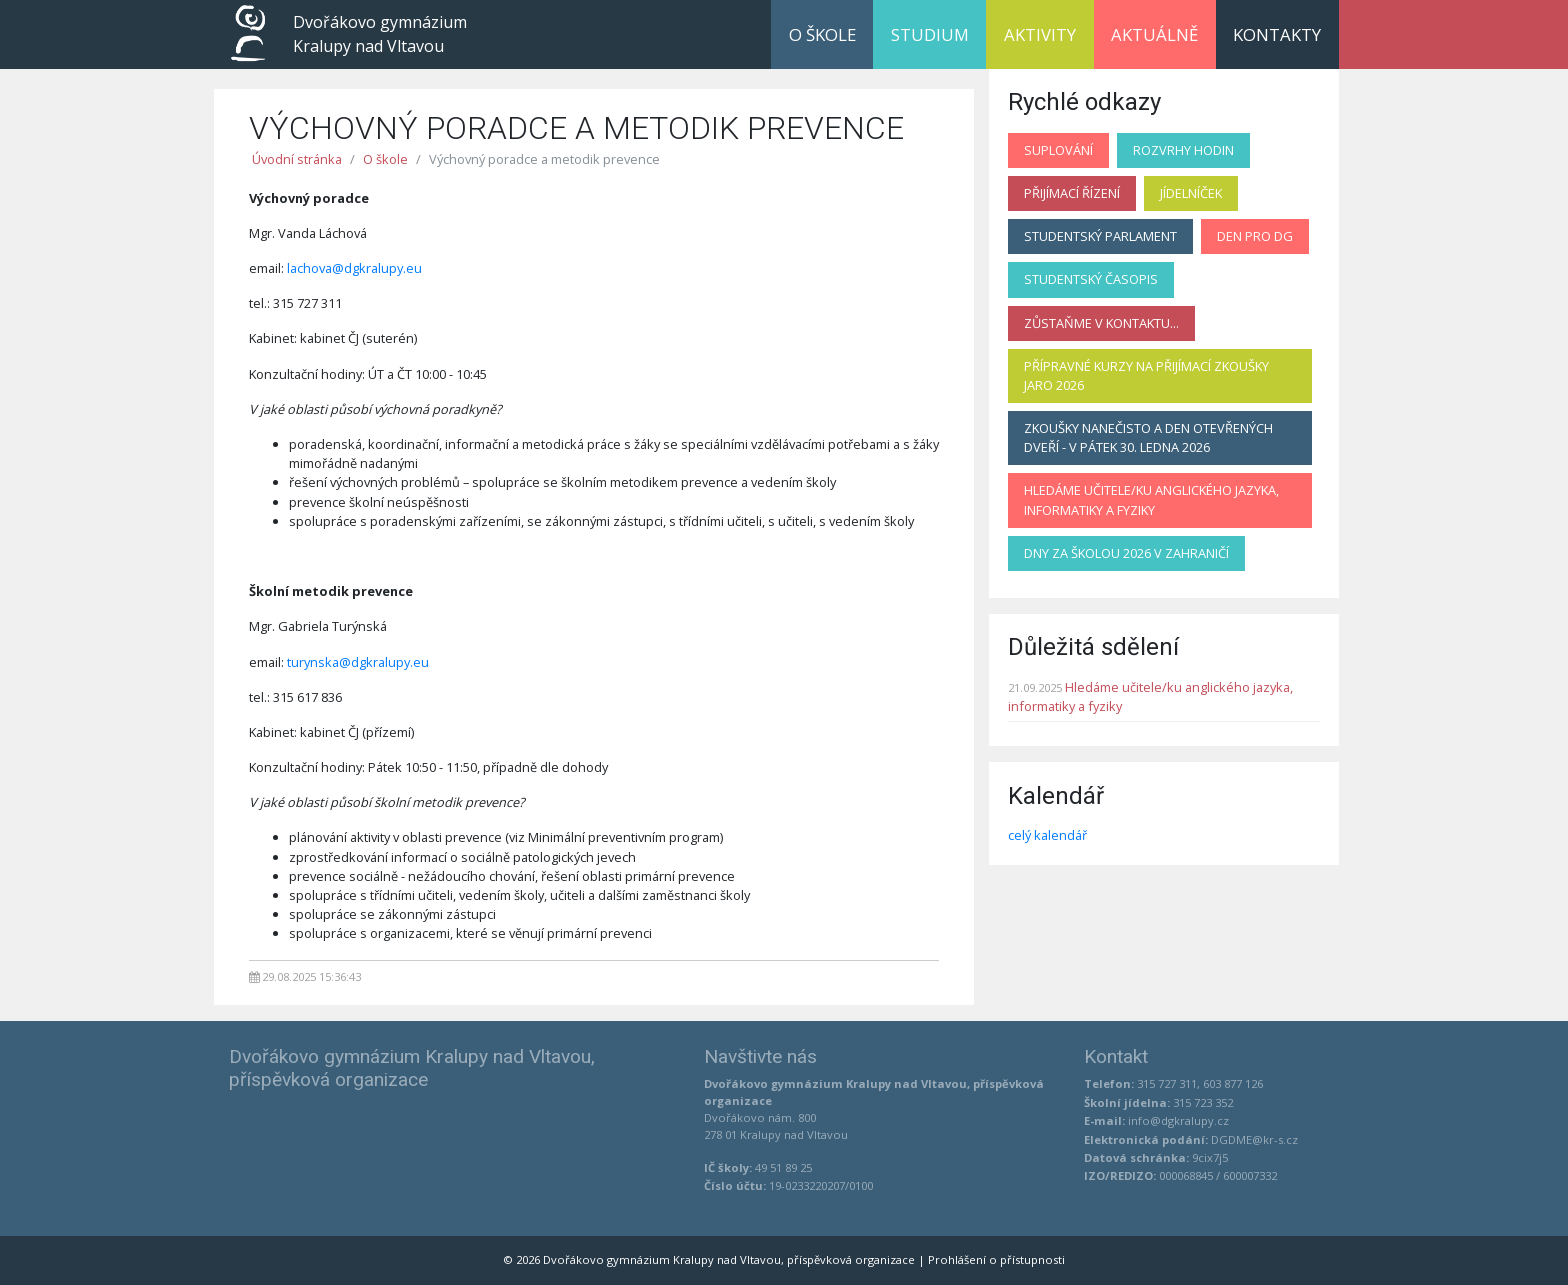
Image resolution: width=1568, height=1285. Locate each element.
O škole (385, 159)
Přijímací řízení (1072, 193)
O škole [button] (822, 34)
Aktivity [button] (1040, 34)
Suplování (1058, 150)
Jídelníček (1191, 193)
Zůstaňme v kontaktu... (1101, 323)
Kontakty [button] (1277, 34)
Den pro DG (1255, 236)
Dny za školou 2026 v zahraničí (1126, 553)
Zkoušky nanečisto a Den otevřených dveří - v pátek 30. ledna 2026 (1148, 437)
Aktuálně (1154, 34)
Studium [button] (930, 34)
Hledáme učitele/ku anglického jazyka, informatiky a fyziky (1151, 499)
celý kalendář (1047, 835)
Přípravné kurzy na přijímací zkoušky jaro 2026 (1146, 375)
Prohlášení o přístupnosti (996, 1259)
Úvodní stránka (297, 159)
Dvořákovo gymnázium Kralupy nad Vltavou (380, 34)
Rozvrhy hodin (1183, 150)
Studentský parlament (1100, 236)
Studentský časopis (1091, 279)
